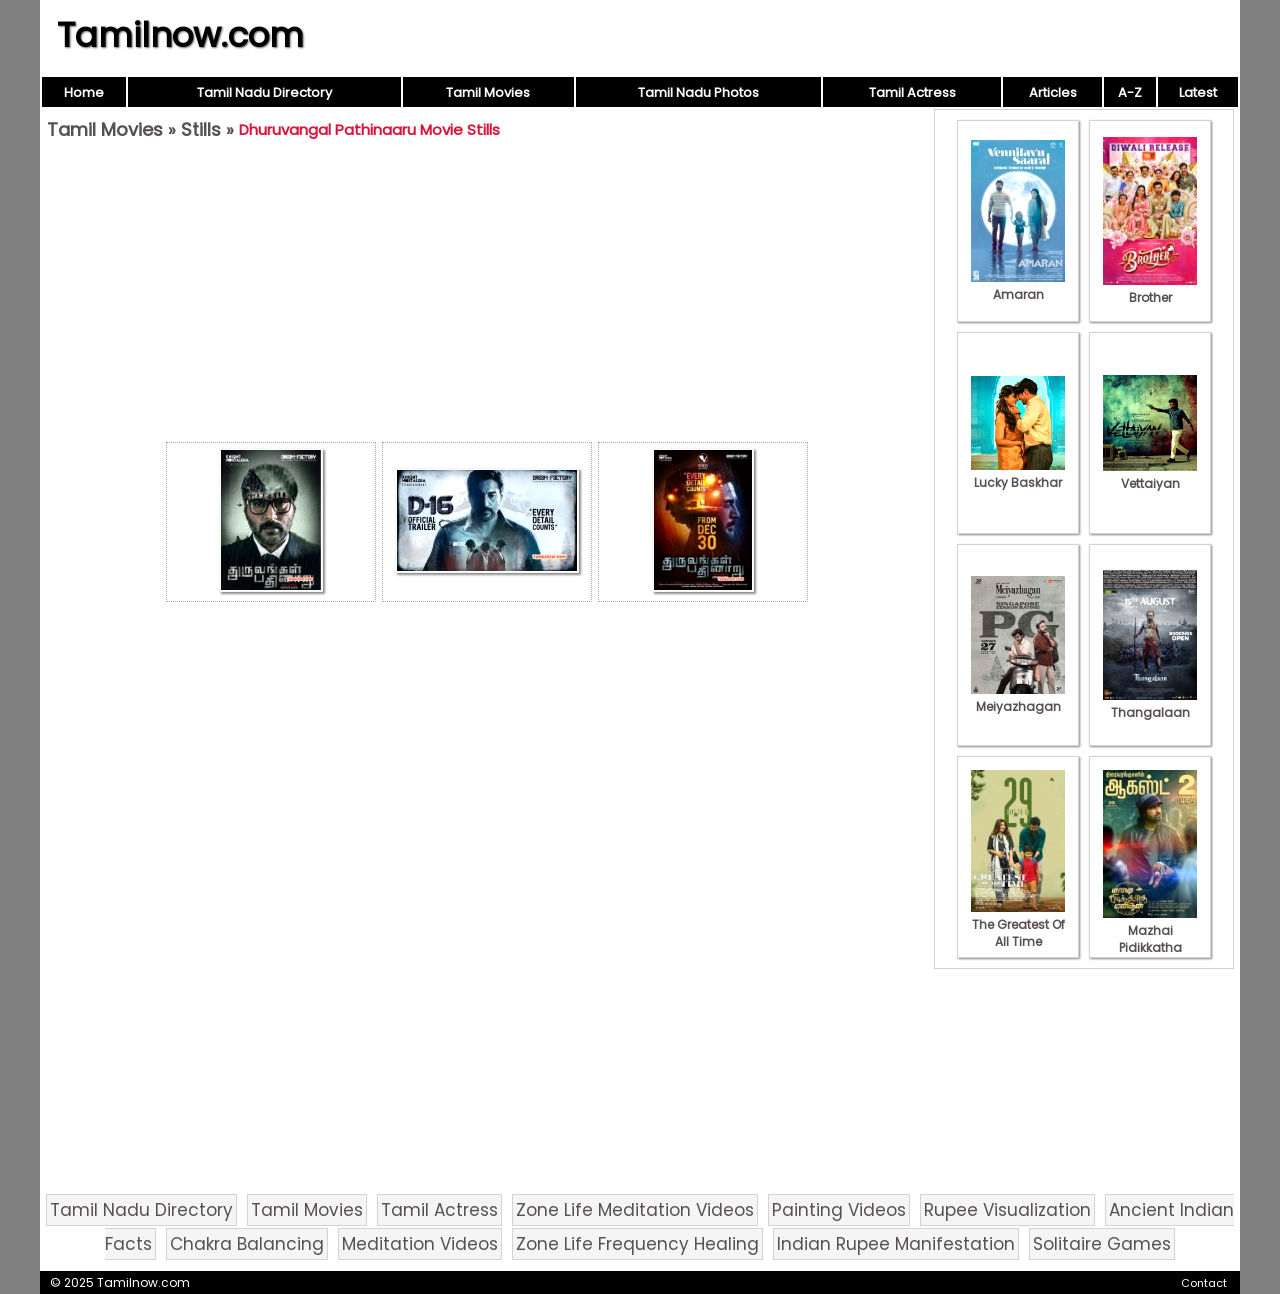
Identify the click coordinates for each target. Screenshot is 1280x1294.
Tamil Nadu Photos (698, 92)
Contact (1204, 1283)
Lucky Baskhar (1018, 474)
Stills (201, 129)
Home (84, 92)
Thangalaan (1150, 704)
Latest (1198, 92)
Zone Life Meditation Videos (635, 1210)
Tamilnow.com (180, 35)
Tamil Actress (912, 92)
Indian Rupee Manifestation (896, 1244)
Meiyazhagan (1018, 698)
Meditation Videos (420, 1244)
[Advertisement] (487, 296)
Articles (1053, 92)
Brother (1150, 289)
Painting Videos (839, 1210)
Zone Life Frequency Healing (637, 1244)
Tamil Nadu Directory (264, 92)
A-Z (1130, 92)
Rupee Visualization (1007, 1210)
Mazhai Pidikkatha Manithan (1150, 939)
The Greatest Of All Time (1018, 924)
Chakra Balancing (247, 1244)
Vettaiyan (1150, 475)
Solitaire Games (1102, 1244)
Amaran (1018, 286)
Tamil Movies (488, 92)
